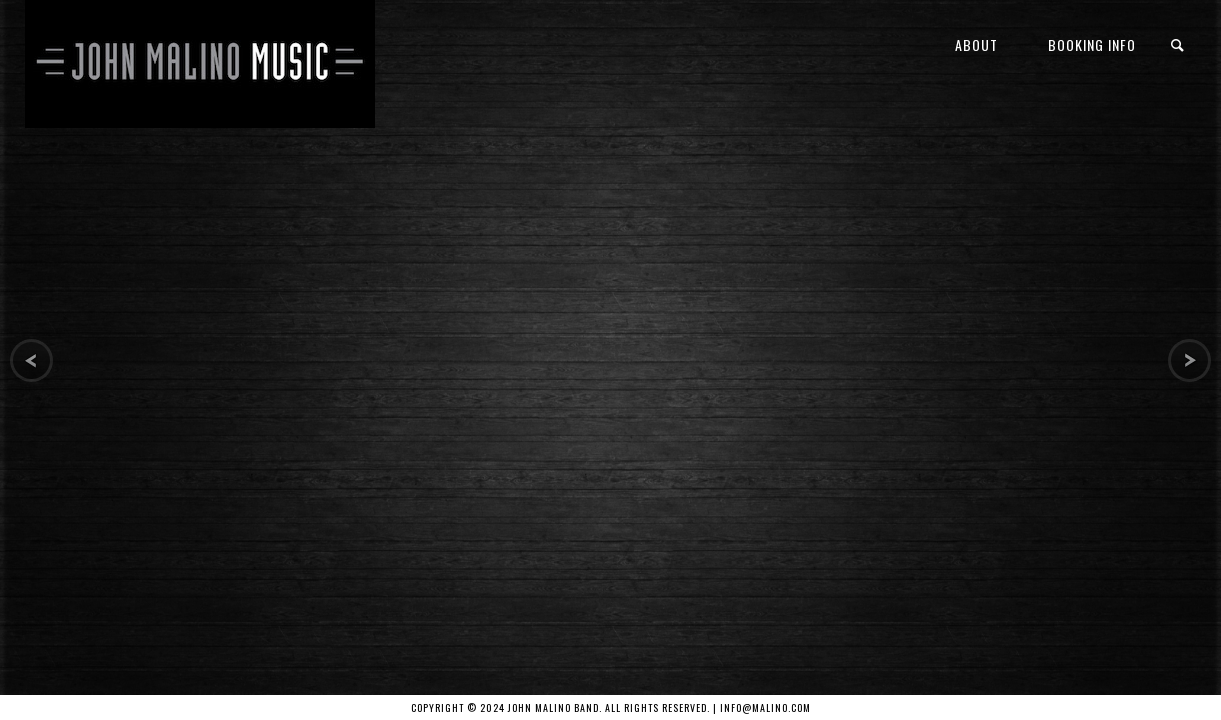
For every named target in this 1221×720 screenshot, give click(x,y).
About (976, 44)
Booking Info (1092, 44)
